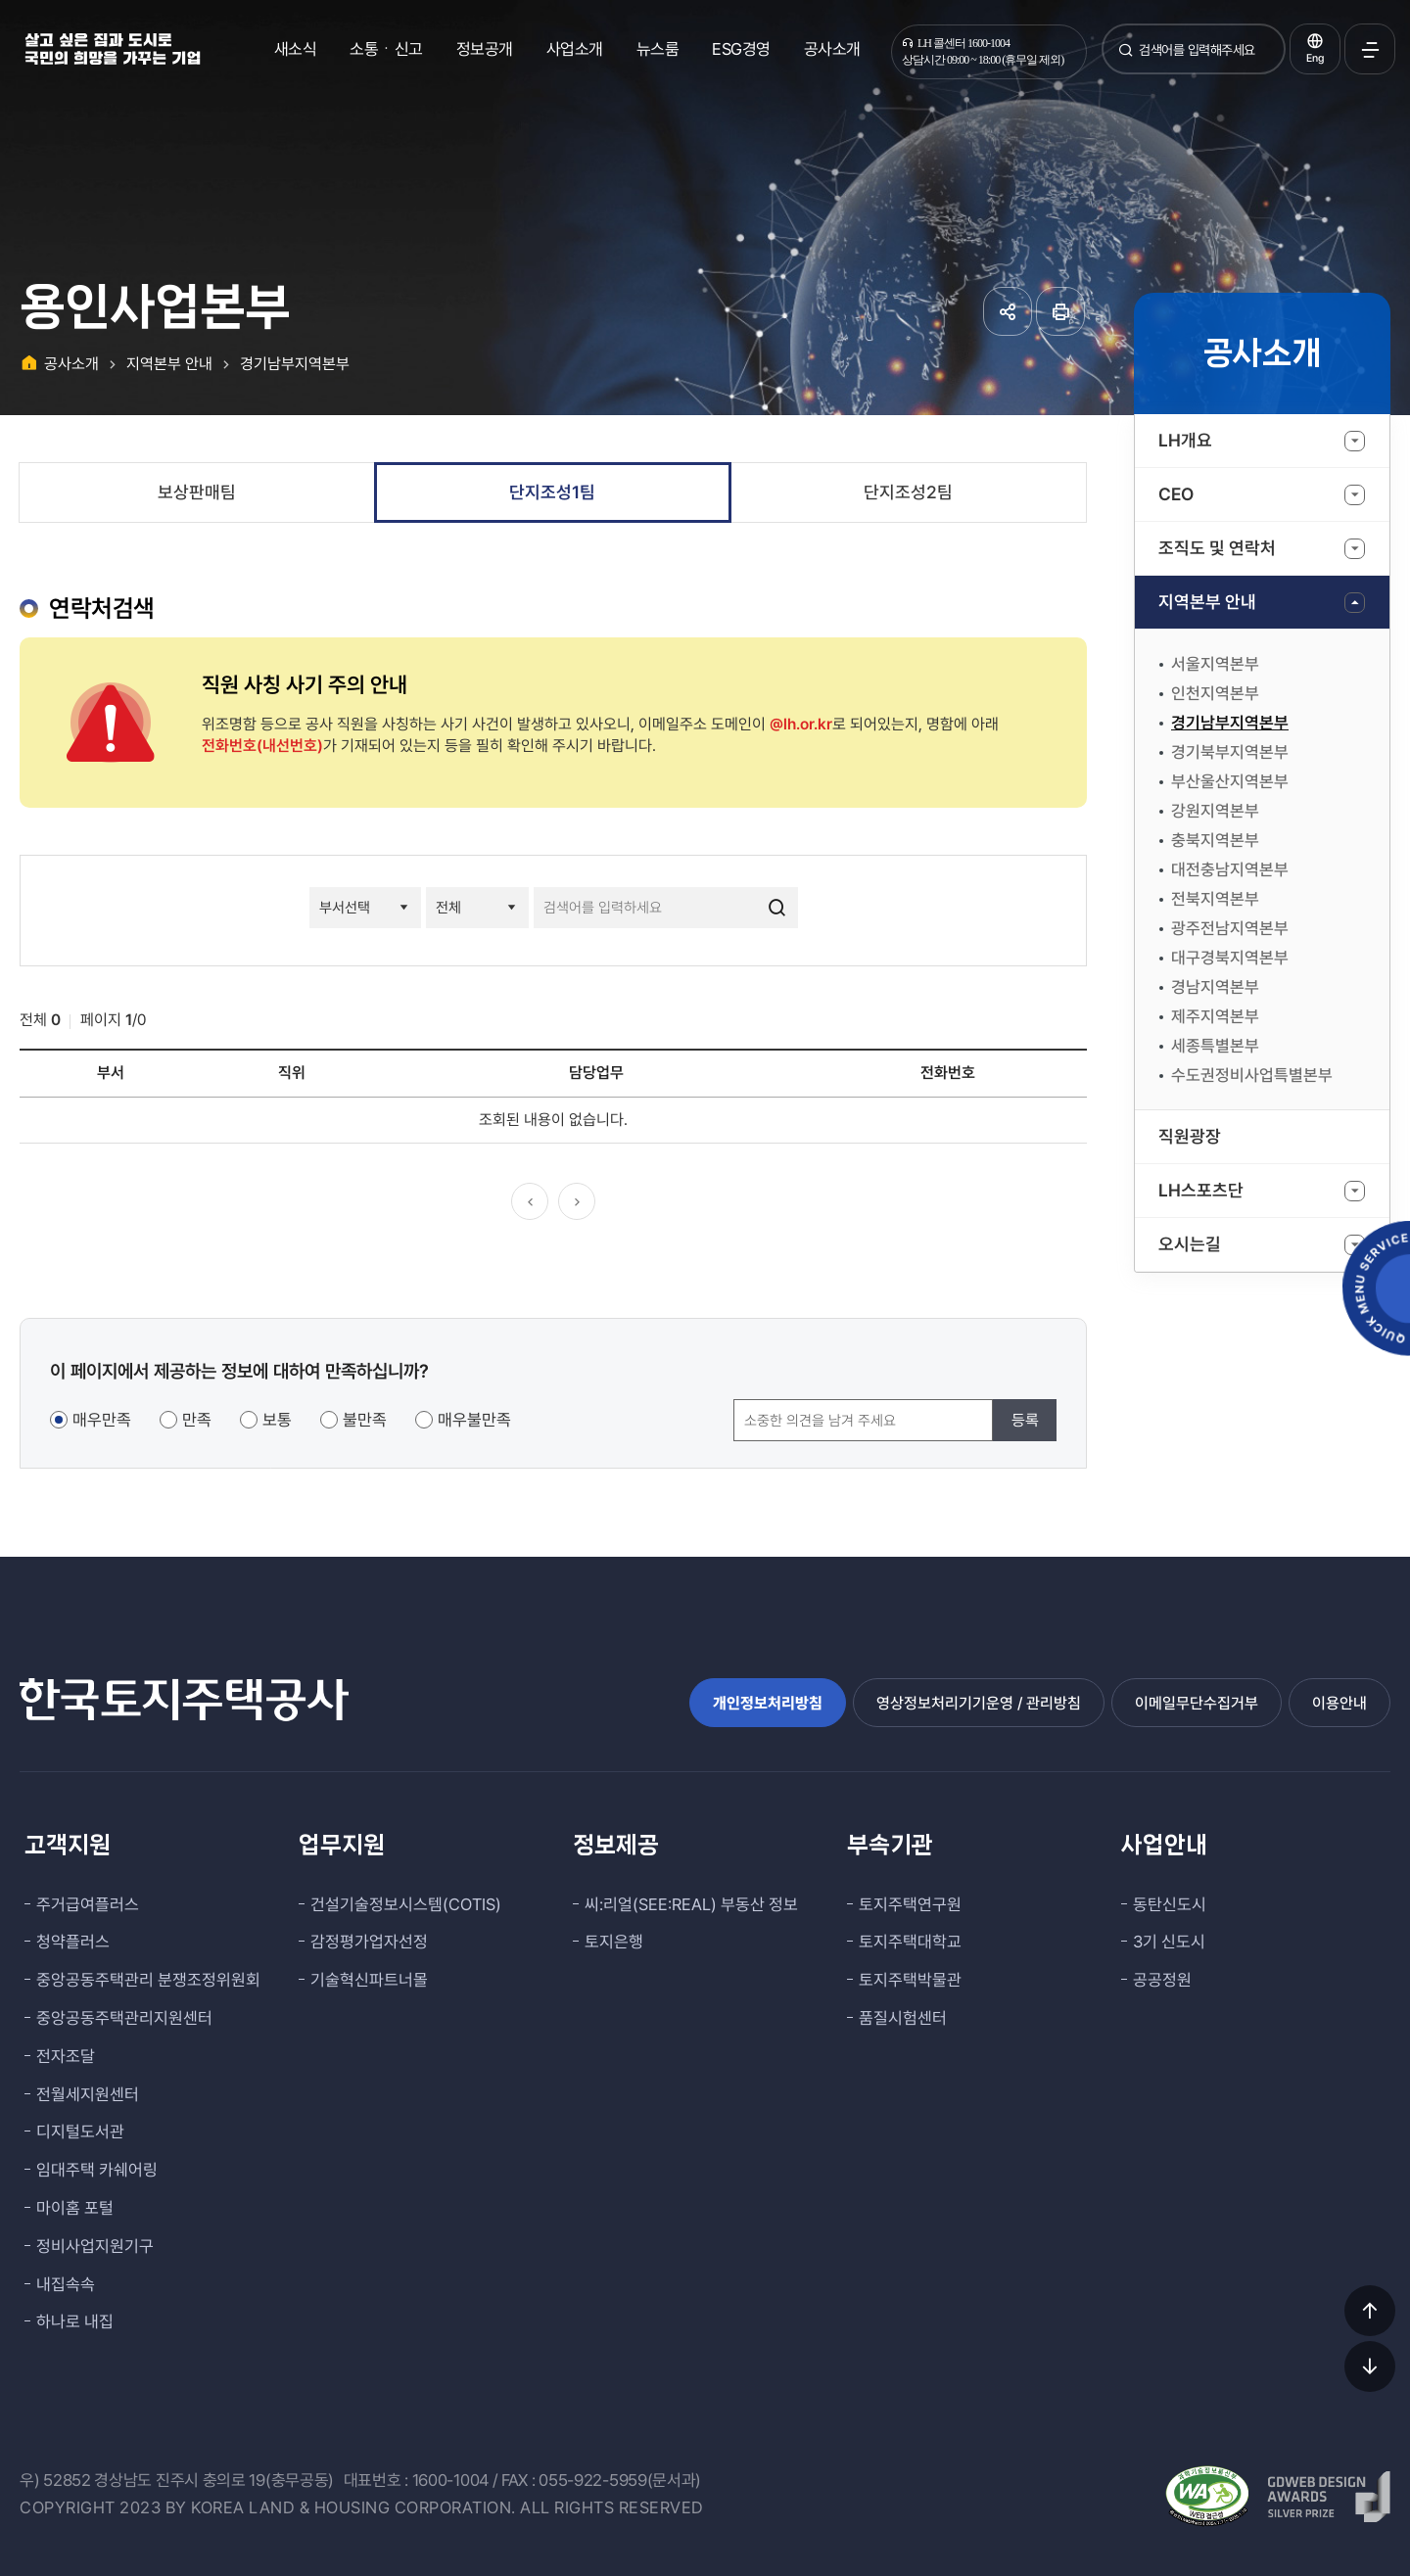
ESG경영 (741, 49)
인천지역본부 (1215, 693)
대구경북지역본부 (1230, 957)
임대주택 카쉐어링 (97, 2169)
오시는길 (1189, 1244)
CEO (1176, 494)
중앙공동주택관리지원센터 (124, 2018)
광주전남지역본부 (1230, 928)
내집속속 (65, 2284)
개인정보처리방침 (767, 1703)
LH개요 (1185, 440)
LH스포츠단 (1201, 1190)
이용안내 (1339, 1703)
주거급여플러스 (87, 1904)
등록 (1025, 1420)
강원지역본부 (1215, 810)
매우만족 (101, 1419)
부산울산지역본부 (1230, 781)
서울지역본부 (1215, 664)
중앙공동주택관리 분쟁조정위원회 (148, 1980)
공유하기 (1007, 311)
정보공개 (484, 49)
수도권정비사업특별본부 (1252, 1075)
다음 (576, 1201)
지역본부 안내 (1207, 601)
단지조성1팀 (552, 492)
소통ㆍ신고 (386, 49)
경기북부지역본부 (1230, 752)
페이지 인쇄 (1060, 311)
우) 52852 (55, 2480)
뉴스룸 (658, 49)
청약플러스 (73, 1941)
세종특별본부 (1215, 1045)
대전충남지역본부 (1230, 869)
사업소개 (574, 49)
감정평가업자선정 (369, 1941)
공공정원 (1162, 1980)
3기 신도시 (1169, 1941)
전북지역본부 (1215, 899)
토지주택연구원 (910, 1904)
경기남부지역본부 (1230, 722)
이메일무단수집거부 (1196, 1703)
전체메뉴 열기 (1369, 48)
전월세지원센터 (87, 2094)
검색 (1126, 57)
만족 (197, 1419)
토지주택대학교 (910, 1941)
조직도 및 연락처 (1217, 548)
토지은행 (614, 1941)
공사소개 (832, 49)
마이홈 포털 (75, 2208)
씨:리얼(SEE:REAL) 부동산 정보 (691, 1904)
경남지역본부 (1215, 987)
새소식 (295, 49)
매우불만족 (474, 1419)
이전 (529, 1201)
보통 (277, 1419)
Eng (1315, 58)
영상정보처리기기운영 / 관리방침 (978, 1703)
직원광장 (1189, 1136)
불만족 (365, 1419)
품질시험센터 (903, 2018)
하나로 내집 (75, 2321)
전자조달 (65, 2056)
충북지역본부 (1215, 840)
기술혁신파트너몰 (369, 1980)
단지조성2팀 (908, 492)
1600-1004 (450, 2480)
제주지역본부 (1215, 1016)
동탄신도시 (1169, 1904)
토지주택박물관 (910, 1980)
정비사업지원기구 (95, 2246)
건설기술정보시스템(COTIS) (405, 1904)
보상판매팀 (197, 492)
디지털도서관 (80, 2131)
